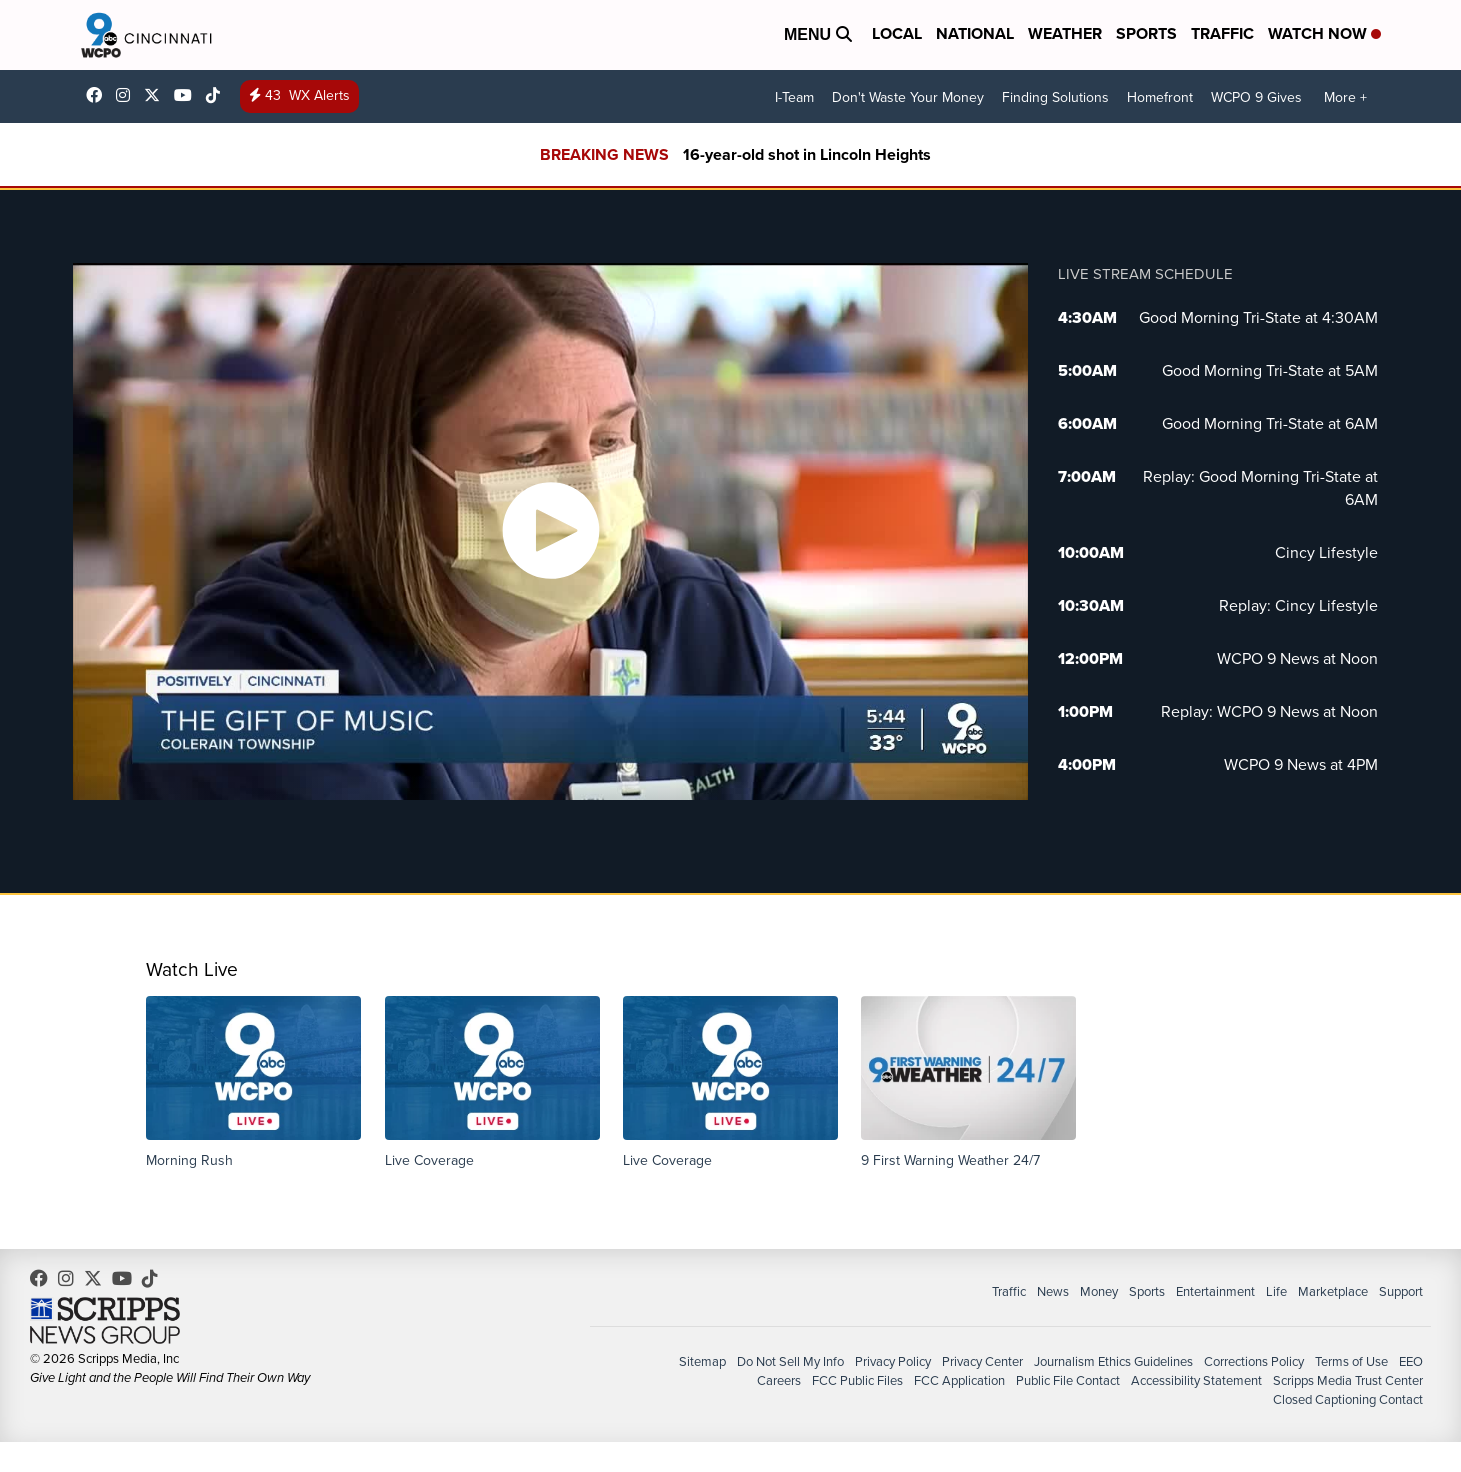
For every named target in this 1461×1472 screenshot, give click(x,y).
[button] (253, 1082)
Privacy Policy (893, 1361)
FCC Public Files (857, 1380)
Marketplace (1333, 1291)
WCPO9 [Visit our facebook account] (99, 95)
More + (1345, 97)
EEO (1411, 1361)
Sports (1146, 33)
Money (1099, 1291)
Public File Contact (1068, 1380)
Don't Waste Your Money (908, 97)
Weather (1065, 33)
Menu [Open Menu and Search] (818, 34)
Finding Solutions (1055, 97)
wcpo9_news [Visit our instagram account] (128, 95)
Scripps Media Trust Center (1348, 1380)
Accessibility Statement (1196, 1380)
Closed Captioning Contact (1348, 1399)
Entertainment (1215, 1291)
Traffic (1222, 33)
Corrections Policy (1254, 1361)
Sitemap (702, 1361)
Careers (779, 1380)
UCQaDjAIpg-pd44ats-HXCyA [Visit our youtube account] (188, 95)
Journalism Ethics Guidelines (1113, 1361)
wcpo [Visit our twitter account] (157, 95)
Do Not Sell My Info (790, 1361)
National (975, 33)
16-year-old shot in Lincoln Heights (807, 154)
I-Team (794, 97)
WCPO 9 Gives (1256, 97)
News (1053, 1291)
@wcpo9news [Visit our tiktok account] (218, 95)
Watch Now (1324, 33)
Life (1276, 1291)
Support (1401, 1291)
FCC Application (959, 1380)
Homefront (1160, 97)
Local (897, 33)
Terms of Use (1351, 1361)
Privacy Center (982, 1361)
